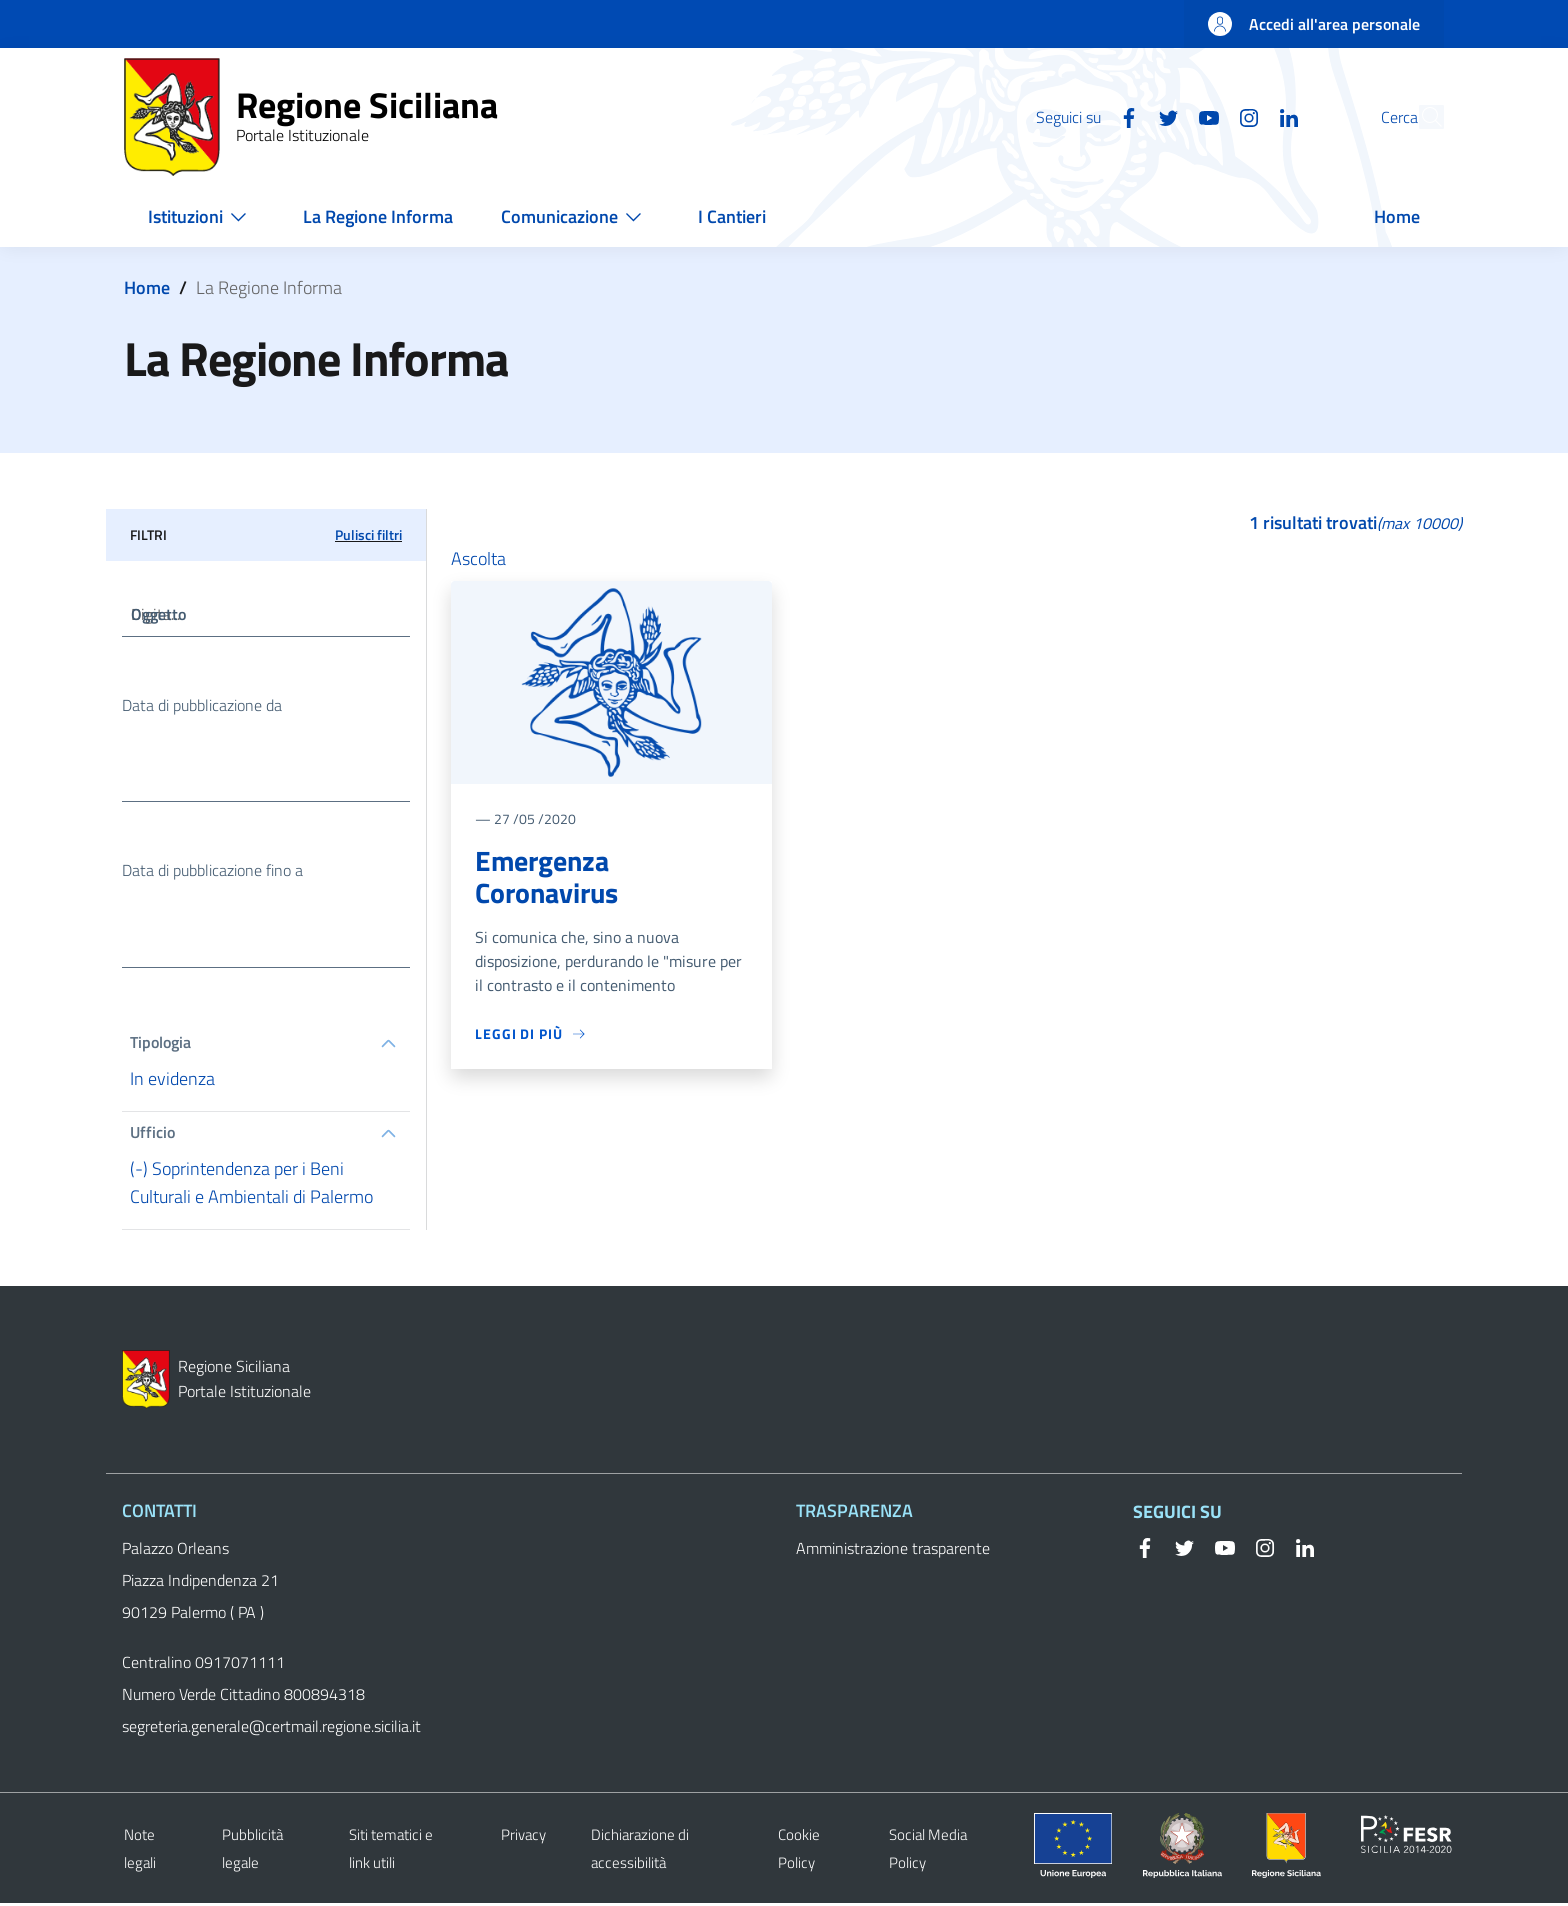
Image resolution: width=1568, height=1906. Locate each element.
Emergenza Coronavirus (546, 877)
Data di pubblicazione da (202, 706)
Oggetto (158, 615)
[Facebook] (1083, 116)
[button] (1420, 117)
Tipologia (160, 1046)
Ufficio (152, 1136)
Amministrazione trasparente (893, 1551)
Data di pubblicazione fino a (212, 873)
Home (147, 287)
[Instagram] (1203, 116)
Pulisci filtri (368, 534)
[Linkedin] (1243, 116)
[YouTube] (1163, 116)
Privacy (523, 1837)
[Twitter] (1123, 116)
